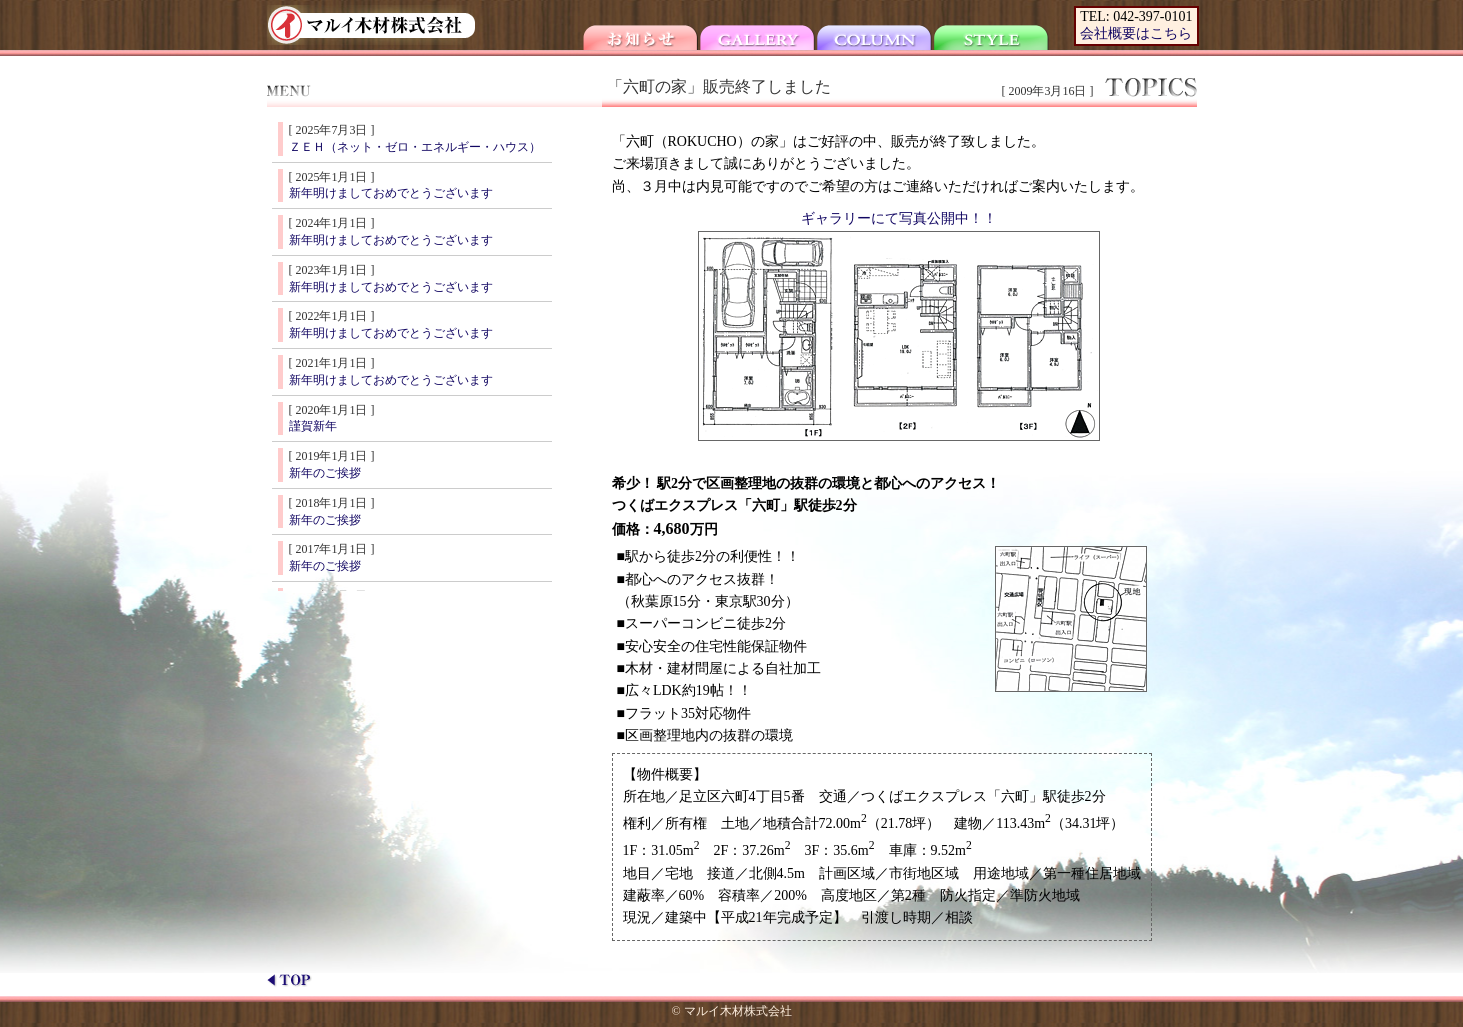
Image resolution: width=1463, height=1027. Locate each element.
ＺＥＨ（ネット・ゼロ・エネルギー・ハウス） (415, 147)
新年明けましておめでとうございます (391, 193)
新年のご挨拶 (325, 473)
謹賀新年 (313, 426)
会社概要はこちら (1136, 33)
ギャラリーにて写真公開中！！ (899, 218)
